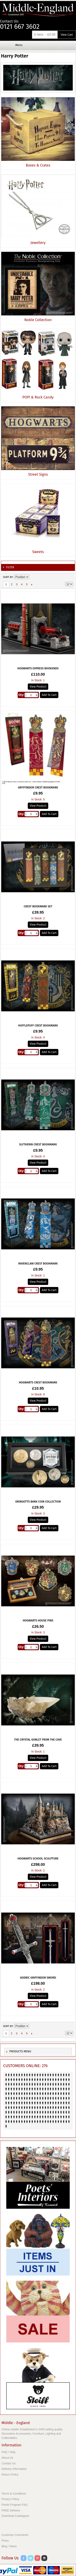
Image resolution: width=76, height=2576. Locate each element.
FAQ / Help (8, 2452)
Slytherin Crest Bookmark (38, 1144)
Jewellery (37, 242)
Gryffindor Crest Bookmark (38, 787)
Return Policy (10, 2474)
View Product (38, 686)
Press (5, 2540)
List (70, 577)
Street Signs (38, 474)
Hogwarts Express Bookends (38, 668)
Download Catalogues (15, 2515)
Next (31, 584)
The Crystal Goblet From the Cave (38, 1739)
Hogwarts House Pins (38, 1620)
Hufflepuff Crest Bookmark (38, 1025)
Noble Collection (38, 320)
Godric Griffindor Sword (38, 1977)
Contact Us (9, 2463)
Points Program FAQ (15, 2504)
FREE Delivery (11, 2510)
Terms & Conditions (14, 2493)
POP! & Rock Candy (38, 397)
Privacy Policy (10, 2499)
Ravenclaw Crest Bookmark (38, 1263)
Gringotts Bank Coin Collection (38, 1501)
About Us (7, 2457)
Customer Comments (15, 2534)
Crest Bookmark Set (38, 906)
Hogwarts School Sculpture (37, 1858)
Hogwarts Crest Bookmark (38, 1382)
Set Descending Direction (33, 577)
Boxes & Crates (38, 165)
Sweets (38, 552)
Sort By (8, 577)
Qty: (21, 695)
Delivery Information (14, 2468)
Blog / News (9, 2546)
